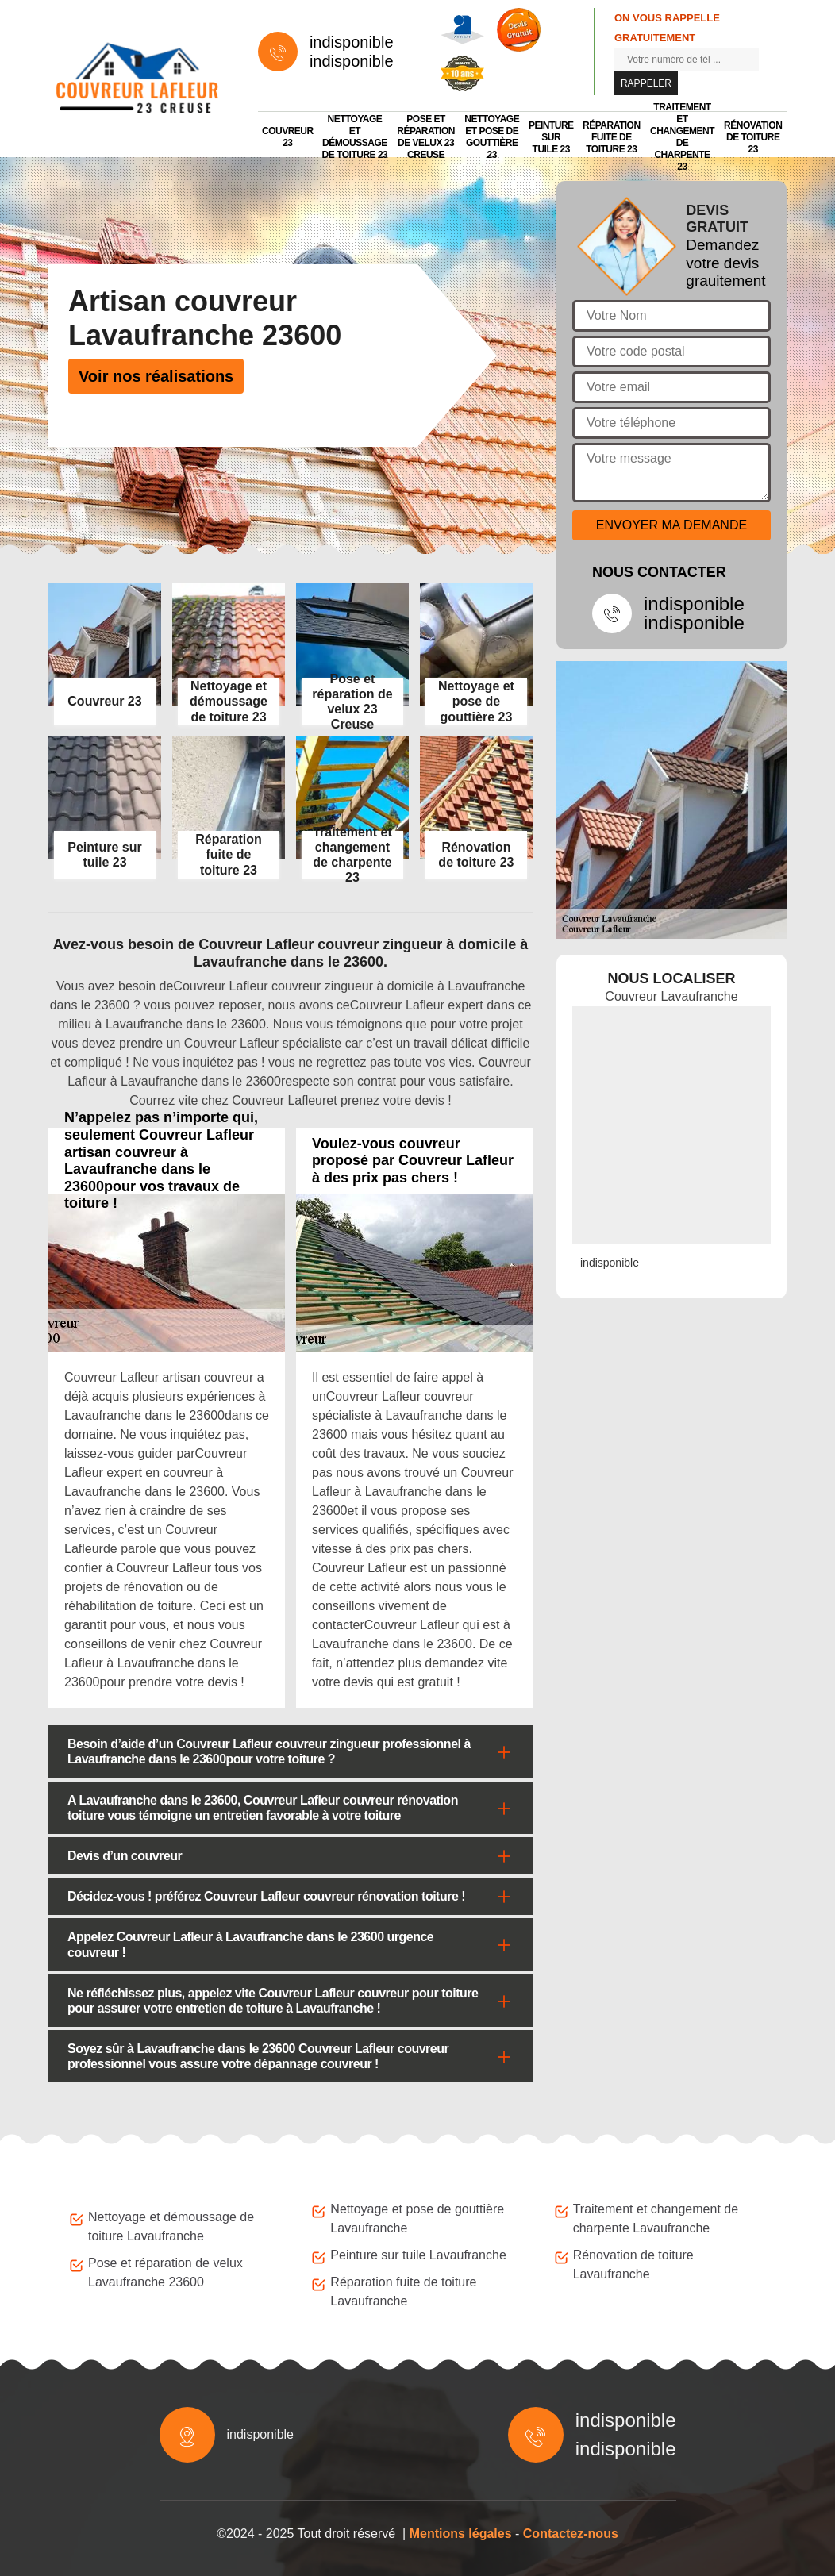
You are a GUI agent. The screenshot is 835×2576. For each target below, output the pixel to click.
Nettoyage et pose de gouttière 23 (491, 137)
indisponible (352, 42)
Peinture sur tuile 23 (551, 137)
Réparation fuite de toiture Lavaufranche (403, 2291)
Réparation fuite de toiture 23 (612, 137)
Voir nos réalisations (156, 376)
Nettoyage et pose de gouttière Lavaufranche (417, 2218)
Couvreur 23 (288, 136)
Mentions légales (461, 2533)
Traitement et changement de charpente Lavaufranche (655, 2218)
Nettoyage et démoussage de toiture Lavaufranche (171, 2226)
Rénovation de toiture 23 (753, 137)
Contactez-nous (570, 2533)
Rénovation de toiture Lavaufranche (633, 2264)
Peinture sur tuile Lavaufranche (418, 2255)
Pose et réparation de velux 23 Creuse (426, 137)
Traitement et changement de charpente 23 (682, 137)
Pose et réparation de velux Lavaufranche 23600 (165, 2272)
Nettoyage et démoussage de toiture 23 (355, 137)
